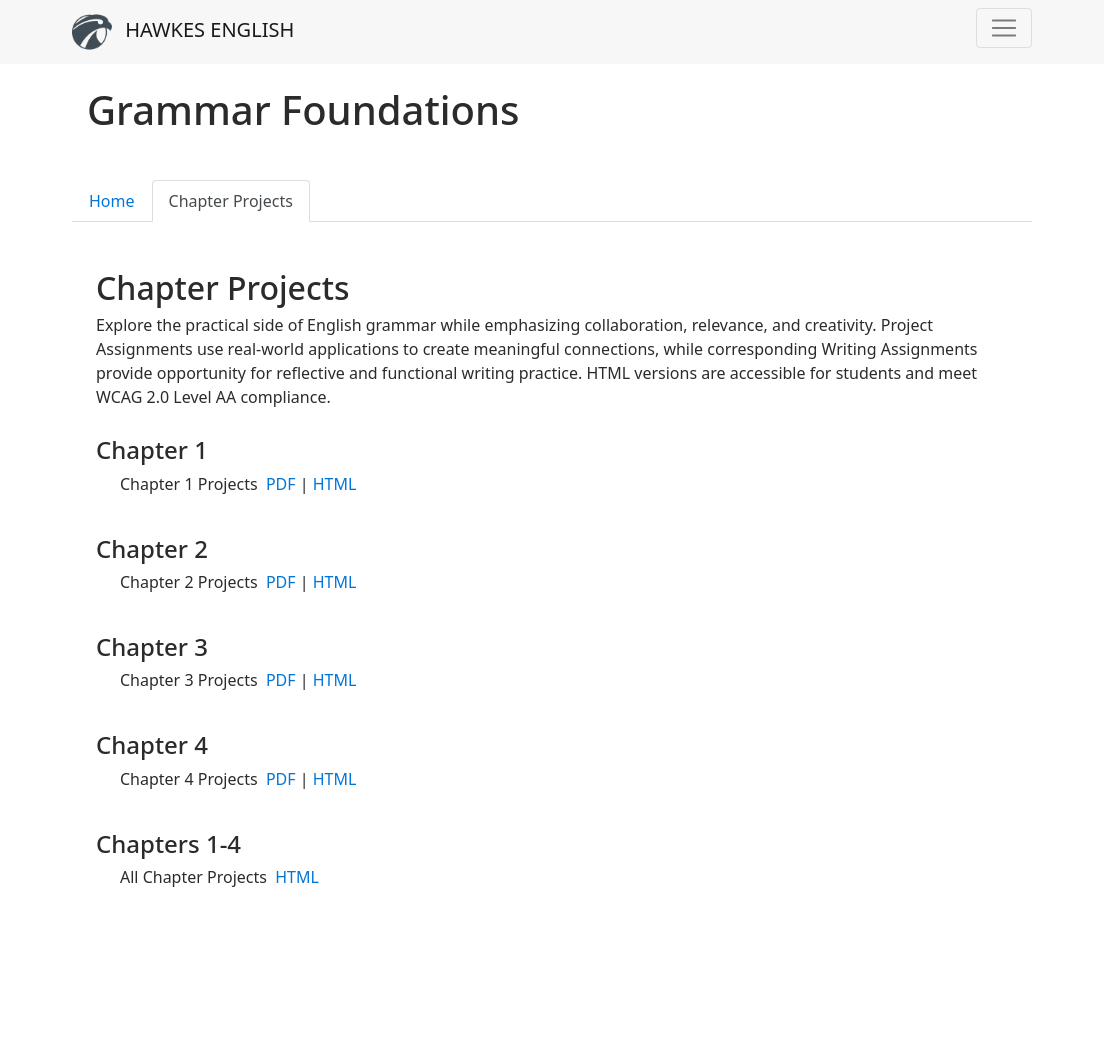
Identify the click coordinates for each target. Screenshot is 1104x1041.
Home (112, 201)
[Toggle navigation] (1004, 28)
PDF (281, 484)
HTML (335, 484)
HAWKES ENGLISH (183, 32)
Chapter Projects (231, 201)
